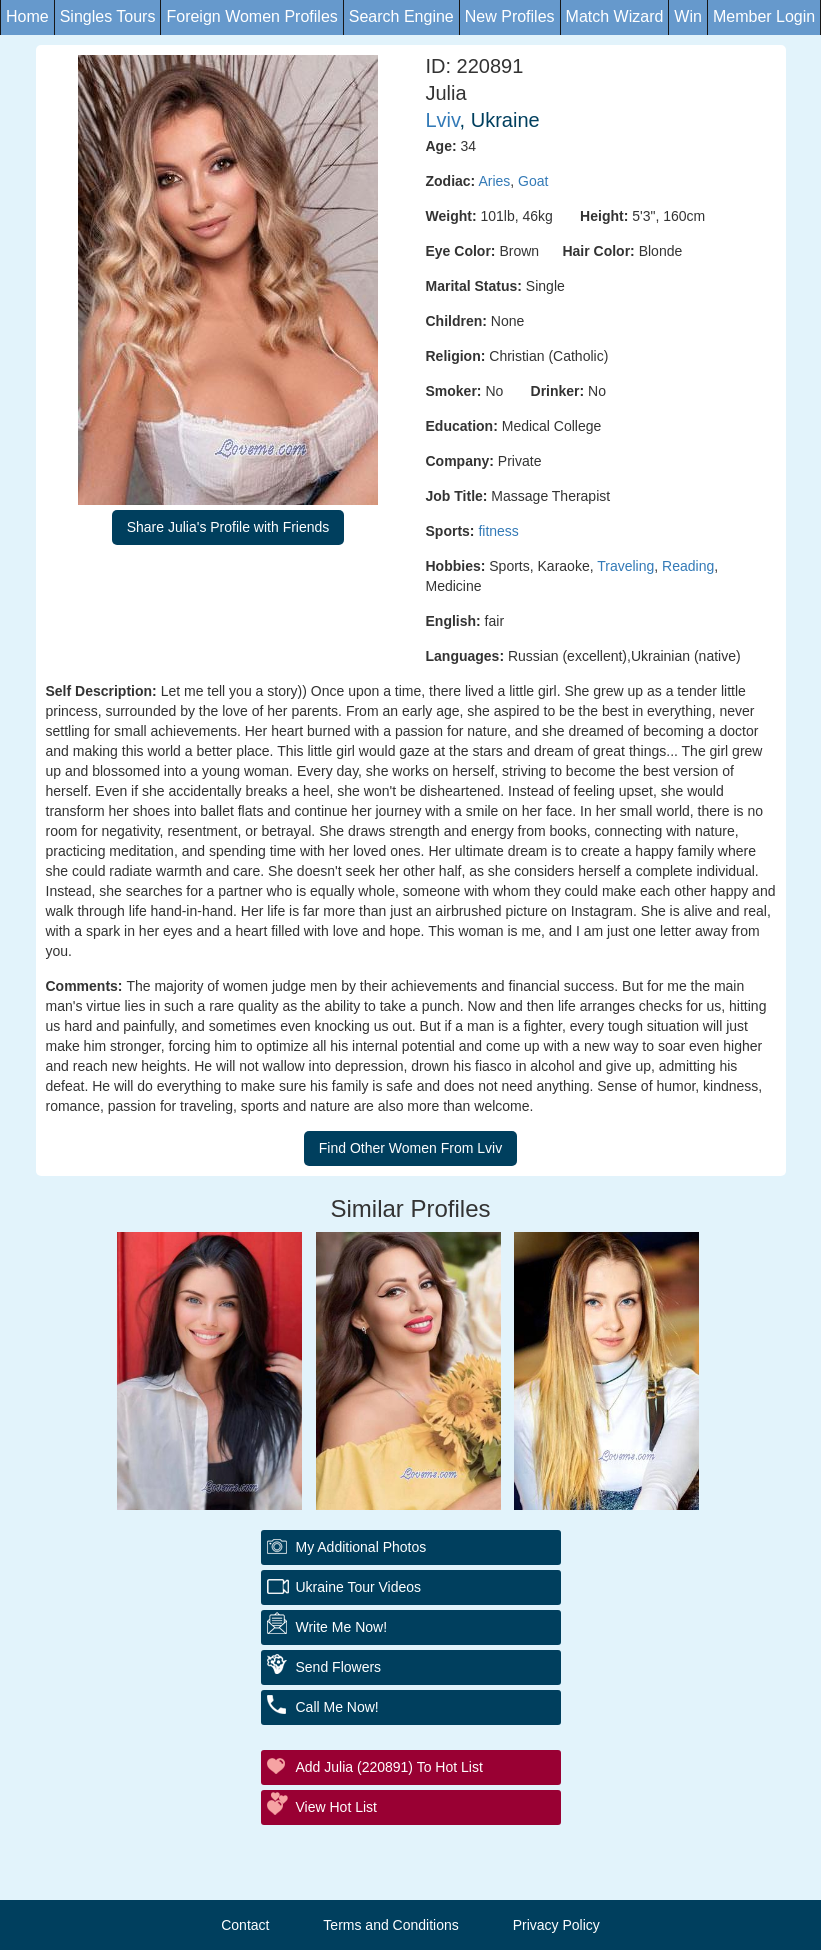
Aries (494, 181)
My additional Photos (361, 1547)
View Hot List (336, 1807)
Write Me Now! (342, 1627)
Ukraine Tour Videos (359, 1587)
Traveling (625, 566)
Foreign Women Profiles (251, 16)
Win (688, 16)
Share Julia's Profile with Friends (228, 527)
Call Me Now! (337, 1707)
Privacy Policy (556, 1925)
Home (27, 16)
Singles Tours (108, 16)
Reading (688, 566)
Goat (533, 181)
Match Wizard (615, 16)
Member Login (764, 16)
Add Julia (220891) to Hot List (389, 1767)
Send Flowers (339, 1667)
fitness (498, 531)
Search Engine (401, 16)
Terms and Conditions (390, 1925)
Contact (245, 1925)
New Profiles (510, 16)
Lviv (443, 120)
